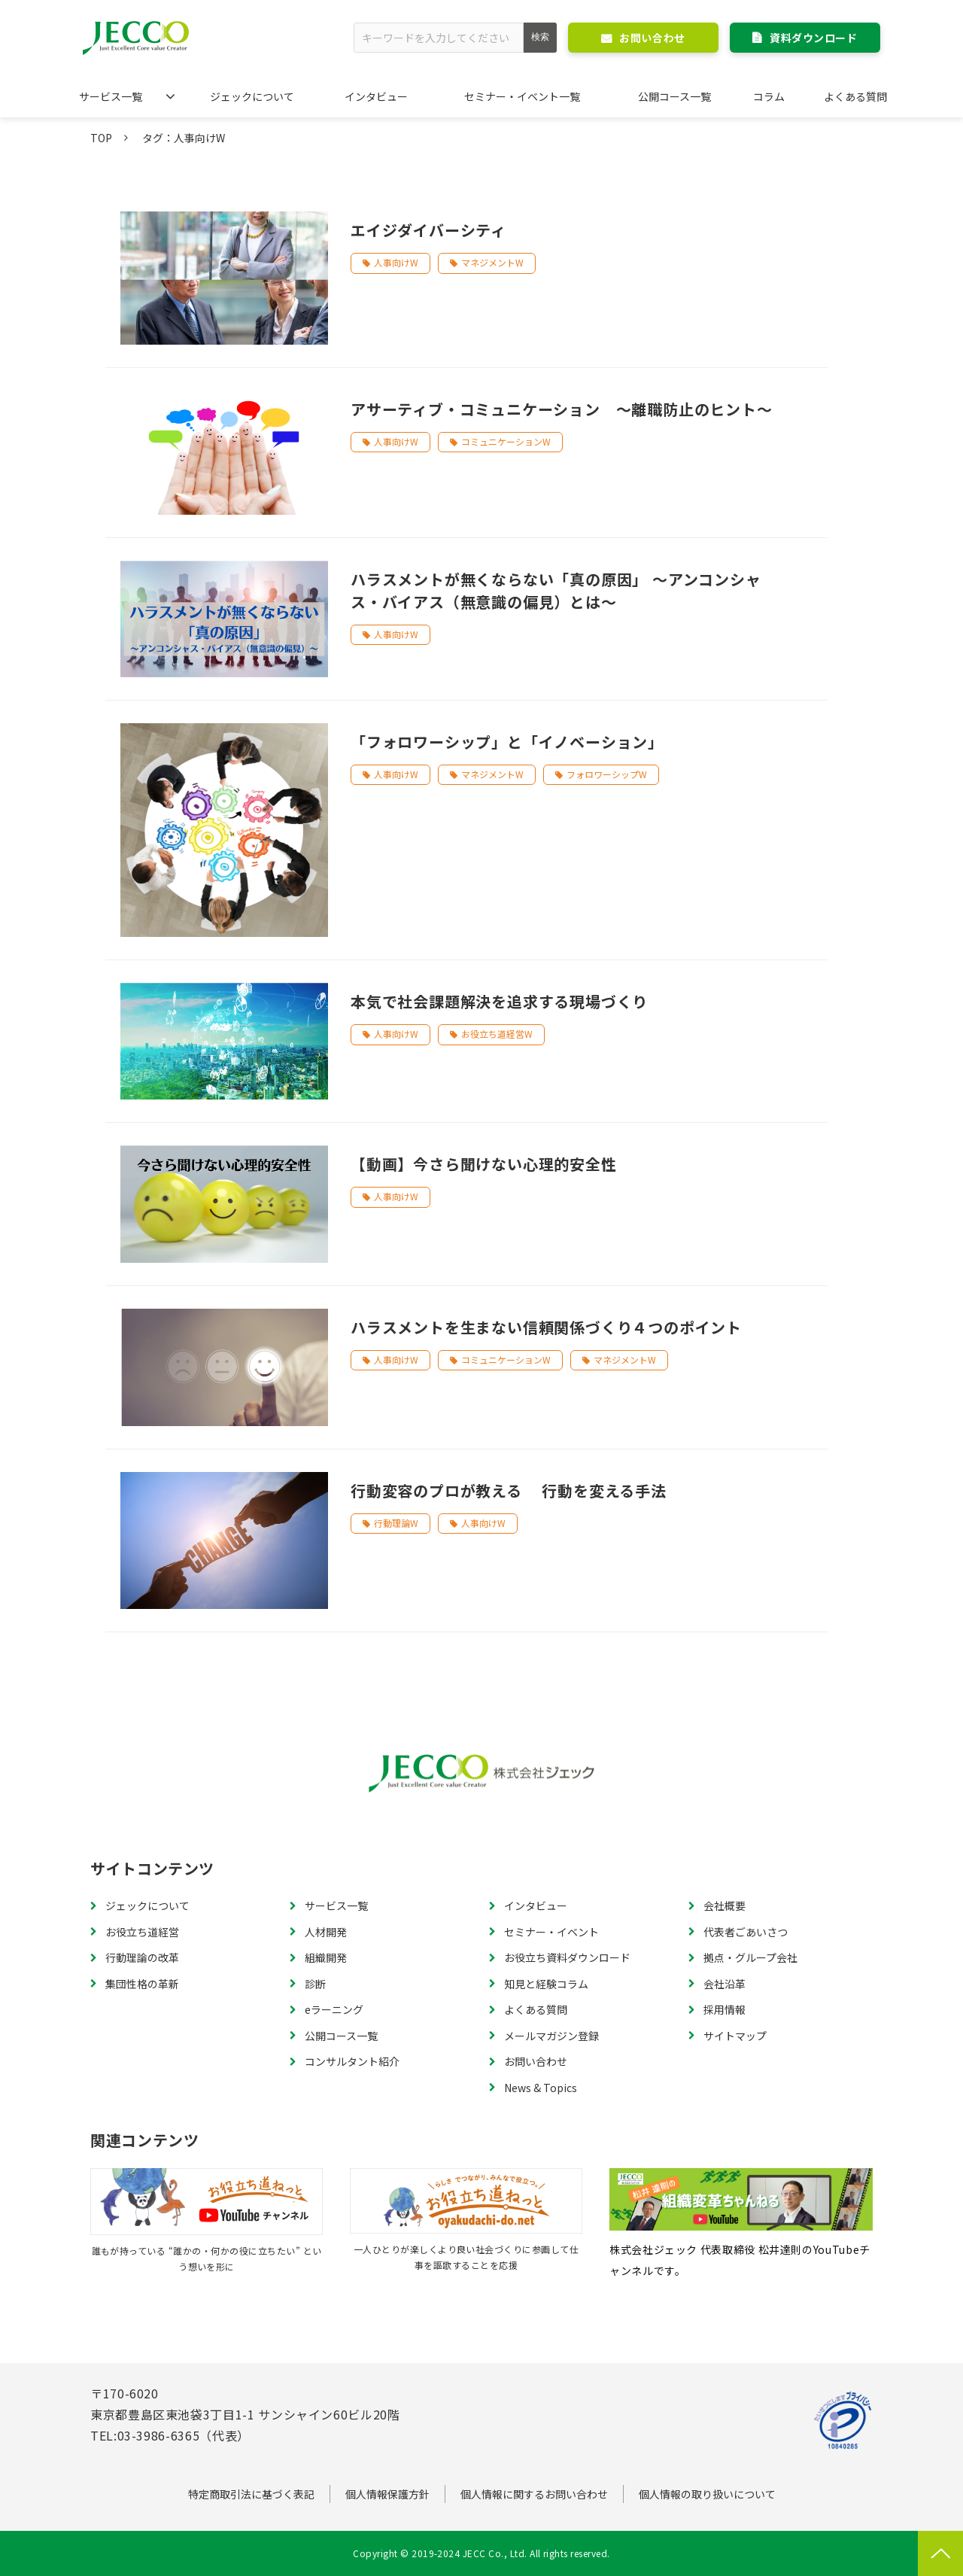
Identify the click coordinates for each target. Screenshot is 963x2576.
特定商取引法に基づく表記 (251, 2493)
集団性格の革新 (142, 1983)
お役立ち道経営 (142, 1931)
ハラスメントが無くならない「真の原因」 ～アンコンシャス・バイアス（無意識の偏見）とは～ (556, 590)
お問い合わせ (652, 37)
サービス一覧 (110, 96)
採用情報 (724, 2009)
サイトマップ (735, 2035)
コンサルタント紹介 (352, 2061)
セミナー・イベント (551, 1931)
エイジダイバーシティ (428, 230)
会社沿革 (724, 1983)
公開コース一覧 (674, 96)
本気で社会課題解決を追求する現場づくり (499, 1001)
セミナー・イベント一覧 (522, 96)
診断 (315, 1983)
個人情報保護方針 (387, 2493)
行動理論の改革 (142, 1957)
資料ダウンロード (813, 37)
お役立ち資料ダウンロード (567, 1957)
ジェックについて (252, 96)
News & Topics (540, 2087)
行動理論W (396, 1522)
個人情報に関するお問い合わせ (534, 2493)
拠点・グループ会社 (750, 1957)
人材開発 (326, 1931)
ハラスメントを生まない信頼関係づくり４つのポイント (546, 1327)
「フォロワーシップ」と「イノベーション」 (507, 742)
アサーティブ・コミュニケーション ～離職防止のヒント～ (562, 409)
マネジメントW (492, 262)
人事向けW (396, 262)
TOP (101, 137)
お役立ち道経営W (497, 1033)
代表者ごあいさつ (745, 1931)
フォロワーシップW (607, 774)
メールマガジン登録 (551, 2035)
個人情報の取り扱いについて (707, 2493)
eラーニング (334, 2009)
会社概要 (724, 1905)
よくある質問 (855, 96)
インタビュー (376, 96)
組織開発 (326, 1957)
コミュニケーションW (506, 441)
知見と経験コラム (546, 1983)
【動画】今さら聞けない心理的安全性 (484, 1164)
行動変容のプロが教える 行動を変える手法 (509, 1490)
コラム (769, 96)
